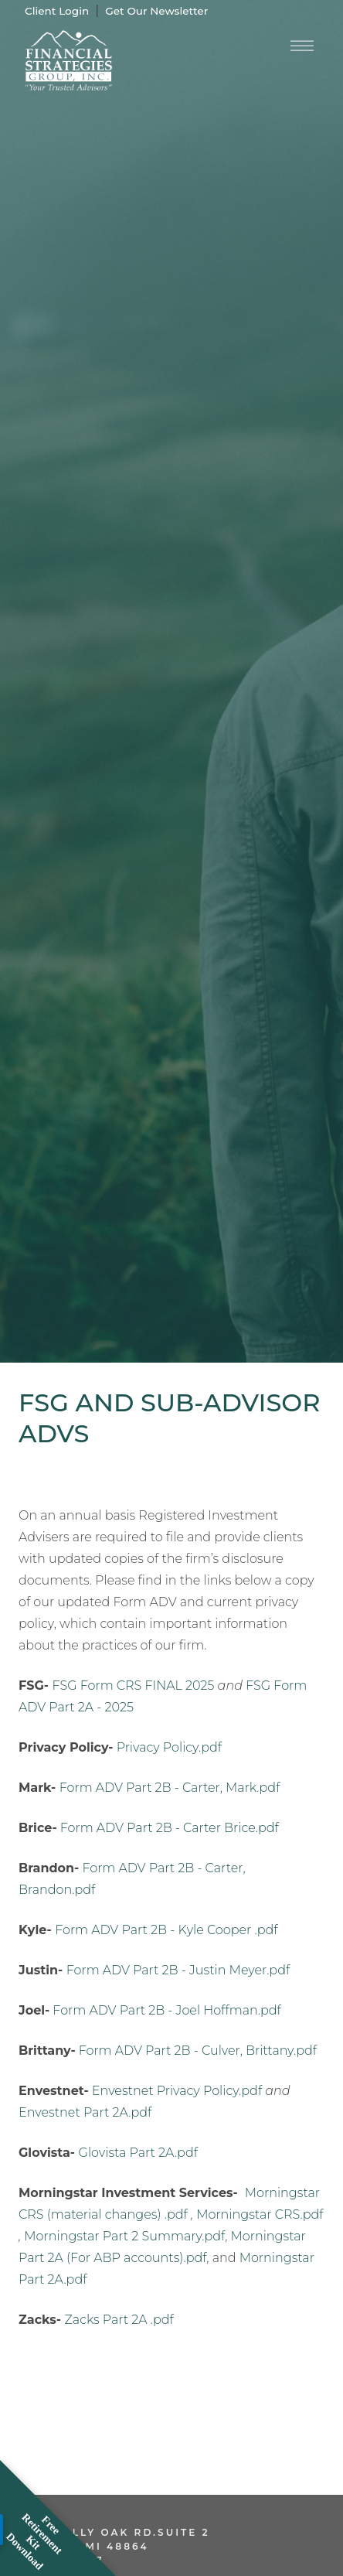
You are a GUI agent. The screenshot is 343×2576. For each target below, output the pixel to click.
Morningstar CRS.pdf (259, 2214)
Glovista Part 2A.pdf (138, 2152)
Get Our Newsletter (156, 11)
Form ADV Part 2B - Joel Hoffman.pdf (166, 2010)
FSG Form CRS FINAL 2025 (133, 1685)
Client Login (57, 11)
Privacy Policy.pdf (169, 1747)
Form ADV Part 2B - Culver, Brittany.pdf (198, 2050)
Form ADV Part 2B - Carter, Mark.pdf (169, 1787)
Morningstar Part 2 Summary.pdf (124, 2236)
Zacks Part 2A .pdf (119, 2319)
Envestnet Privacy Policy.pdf (177, 2090)
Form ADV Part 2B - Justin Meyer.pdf (178, 1970)
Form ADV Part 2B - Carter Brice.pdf (169, 1827)
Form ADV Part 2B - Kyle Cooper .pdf (166, 1930)
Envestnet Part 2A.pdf (85, 2112)
